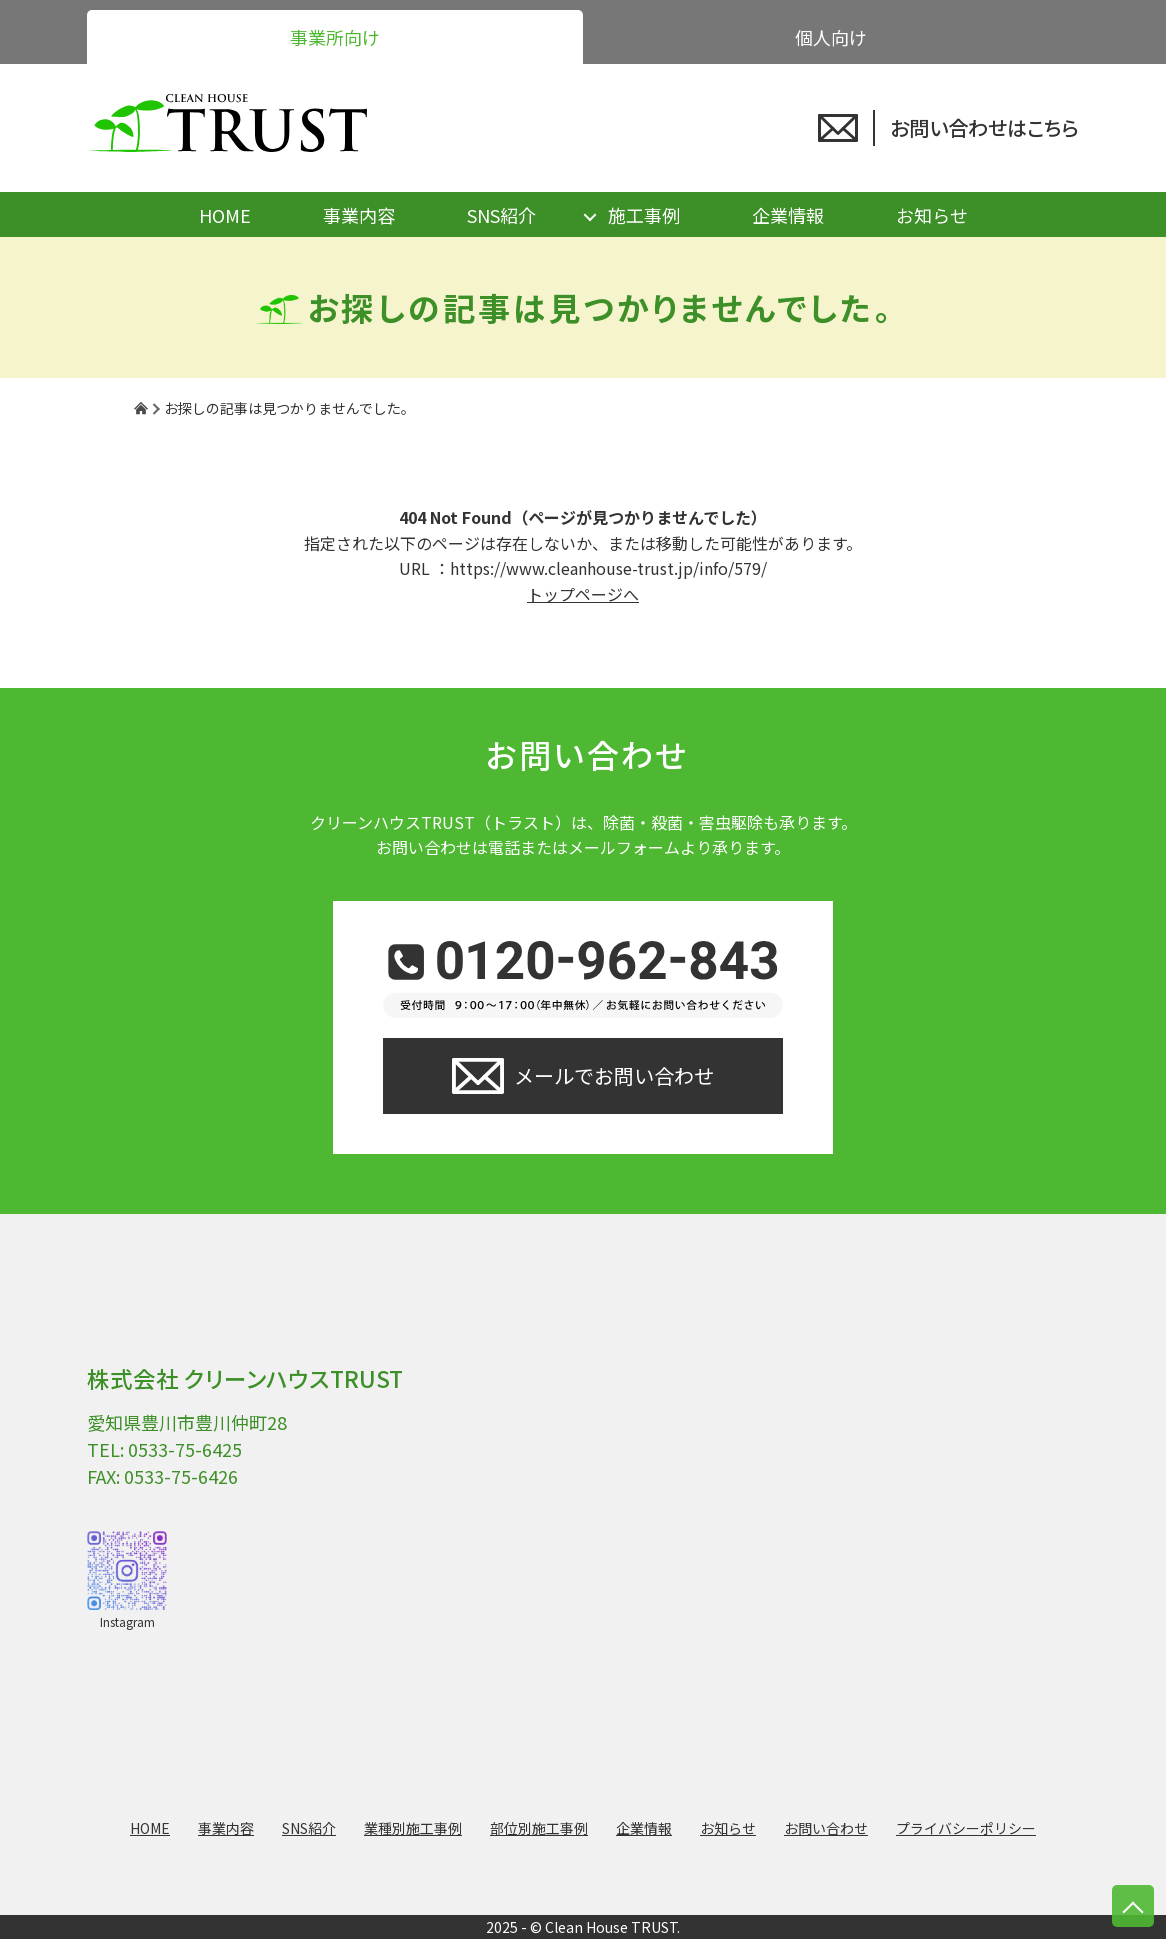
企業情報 (788, 215)
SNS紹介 (501, 215)
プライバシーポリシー (966, 1828)
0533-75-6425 (185, 1449)
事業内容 (359, 215)
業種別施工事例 (413, 1828)
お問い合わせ (826, 1828)
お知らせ (932, 215)
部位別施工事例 (539, 1828)
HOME (225, 215)
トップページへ (583, 594)
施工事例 (644, 215)
